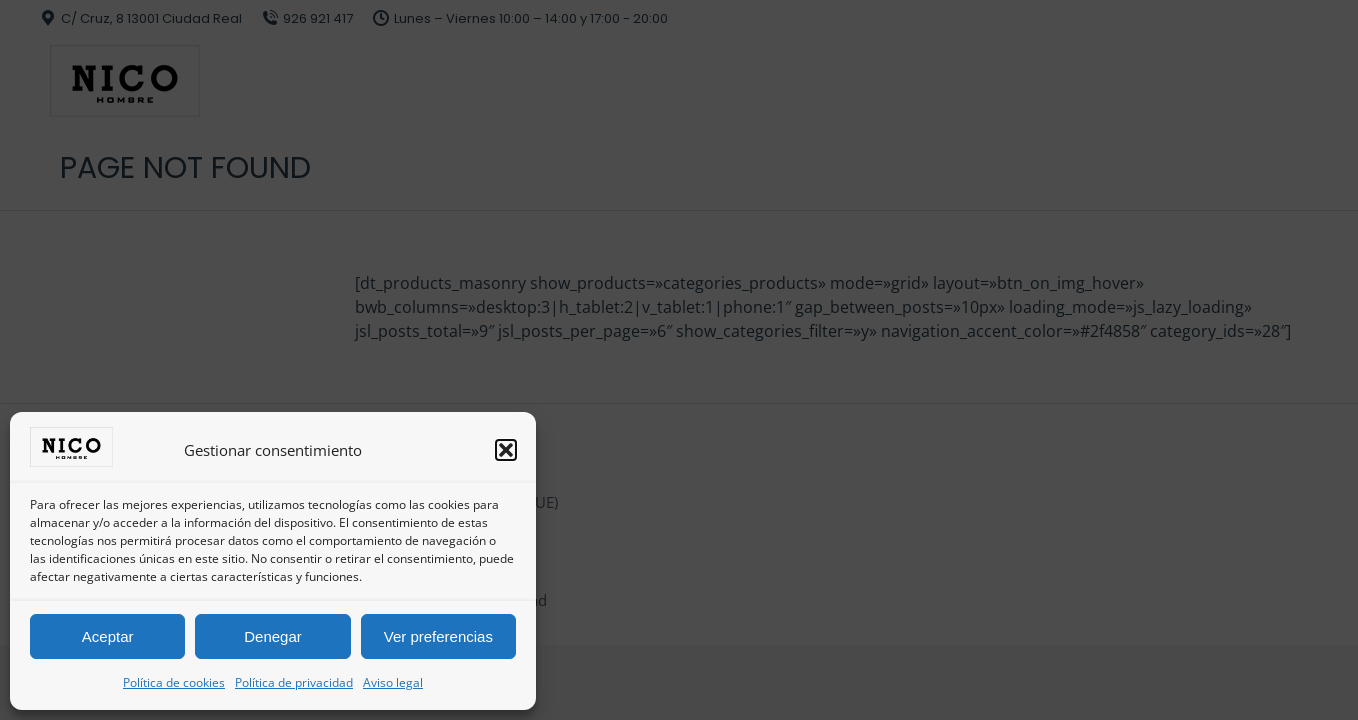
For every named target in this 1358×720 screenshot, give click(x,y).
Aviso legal (393, 682)
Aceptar (108, 636)
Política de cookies (174, 682)
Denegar (273, 636)
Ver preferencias (438, 636)
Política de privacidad (294, 682)
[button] (506, 450)
